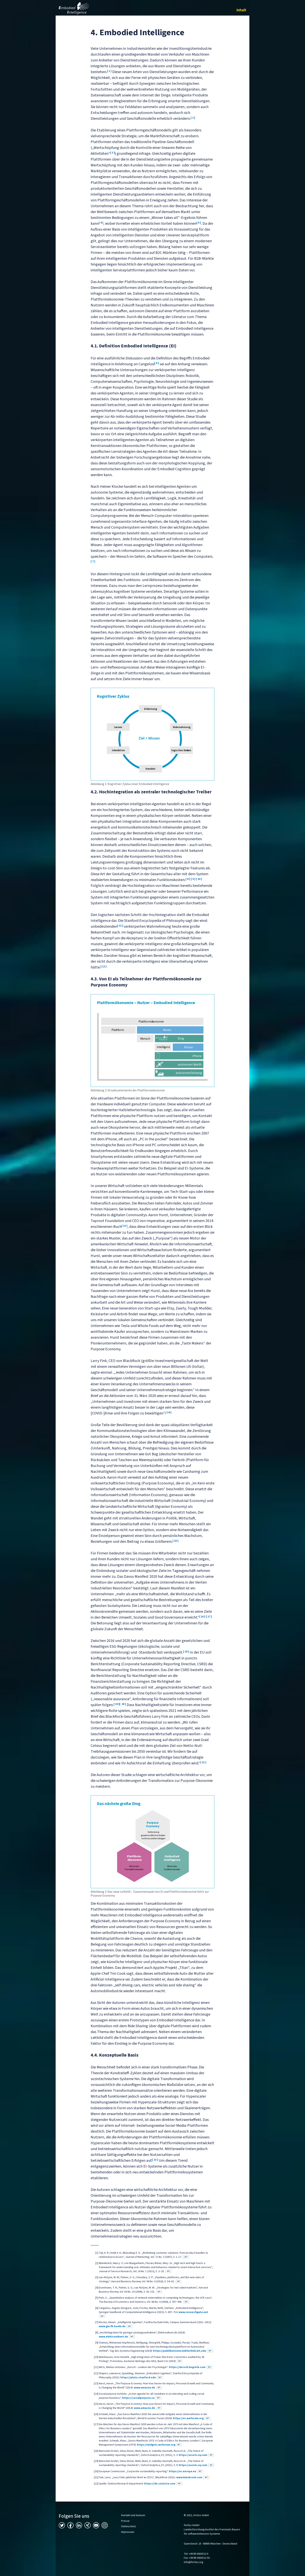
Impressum (127, 2532)
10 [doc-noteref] (199, 879)
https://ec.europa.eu (182, 2471)
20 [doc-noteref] (122, 1704)
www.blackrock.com (189, 2477)
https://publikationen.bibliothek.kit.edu (179, 2351)
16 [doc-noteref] (202, 1617)
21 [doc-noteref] (203, 1762)
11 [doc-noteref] (120, 926)
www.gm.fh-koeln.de (112, 2326)
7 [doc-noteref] (93, 561)
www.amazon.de (144, 2388)
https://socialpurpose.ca (138, 2398)
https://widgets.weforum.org (156, 2445)
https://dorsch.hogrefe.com (187, 2367)
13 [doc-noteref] (124, 1226)
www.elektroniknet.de (113, 2337)
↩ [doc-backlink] (186, 2257)
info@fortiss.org (193, 2562)
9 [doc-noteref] (193, 879)
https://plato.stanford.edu (138, 2377)
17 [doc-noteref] (209, 1617)
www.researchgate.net (193, 2312)
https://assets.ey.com (193, 2455)
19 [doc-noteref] (116, 1704)
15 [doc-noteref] (175, 1541)
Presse (125, 2521)
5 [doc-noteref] (198, 223)
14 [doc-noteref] (168, 1412)
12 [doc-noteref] (103, 967)
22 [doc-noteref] (155, 2160)
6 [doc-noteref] (156, 363)
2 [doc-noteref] (193, 118)
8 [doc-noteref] (187, 879)
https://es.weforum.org (188, 2418)
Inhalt (241, 10)
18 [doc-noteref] (186, 1652)
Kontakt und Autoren (133, 2515)
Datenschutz (128, 2526)
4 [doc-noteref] (101, 223)
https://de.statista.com (159, 2484)
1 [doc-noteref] (109, 71)
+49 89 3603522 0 (198, 2554)
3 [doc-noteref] (112, 153)
